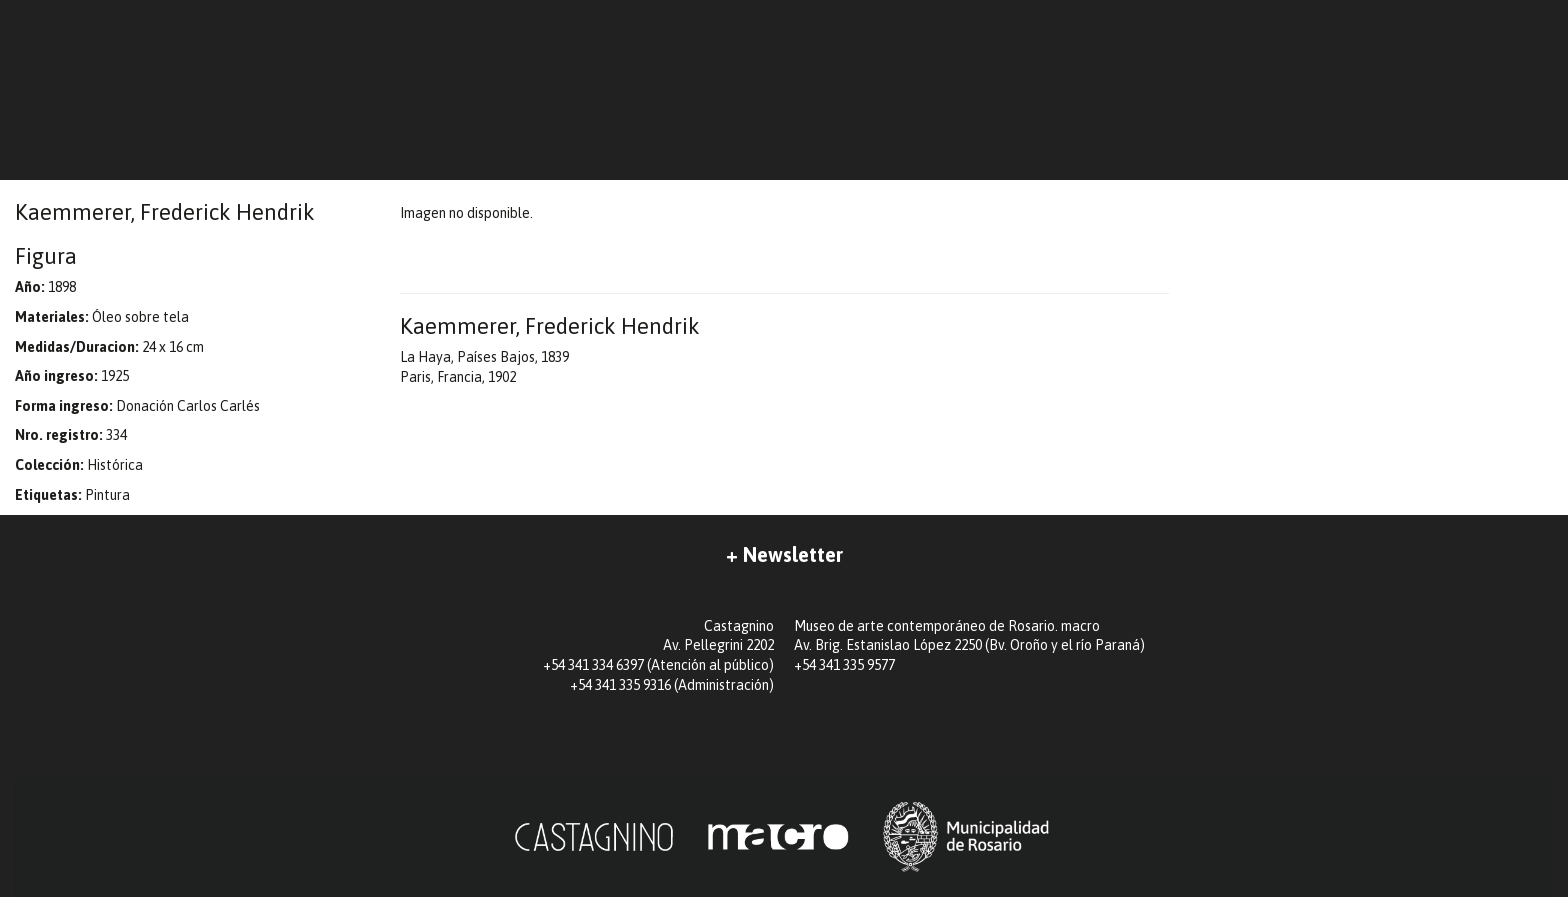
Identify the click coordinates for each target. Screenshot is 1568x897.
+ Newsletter (784, 554)
